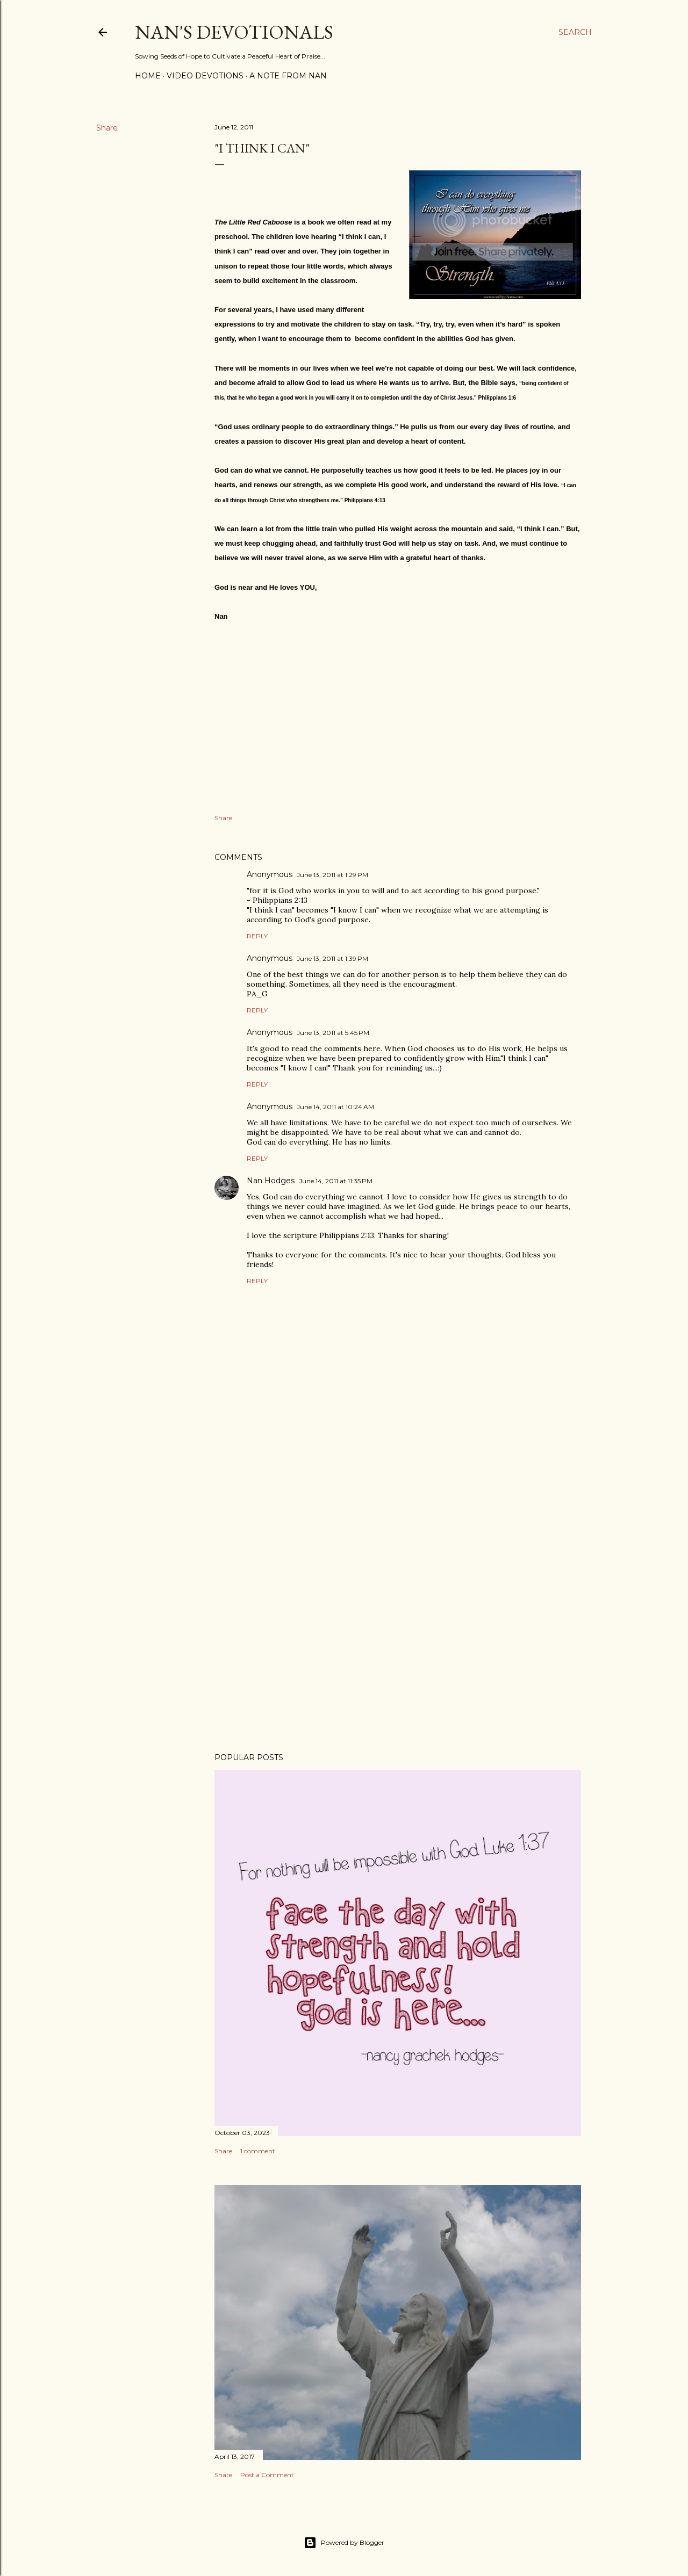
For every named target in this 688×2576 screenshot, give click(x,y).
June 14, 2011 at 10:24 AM (335, 1107)
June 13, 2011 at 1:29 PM (332, 875)
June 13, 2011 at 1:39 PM (332, 958)
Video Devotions (205, 76)
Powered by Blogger (344, 2542)
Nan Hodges (271, 1180)
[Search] (575, 32)
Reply (257, 936)
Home (148, 76)
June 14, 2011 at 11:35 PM (335, 1181)
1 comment (257, 2151)
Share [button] (107, 128)
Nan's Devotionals (234, 32)
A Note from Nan (288, 76)
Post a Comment (267, 2475)
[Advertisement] (397, 1650)
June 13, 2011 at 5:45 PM (333, 1033)
